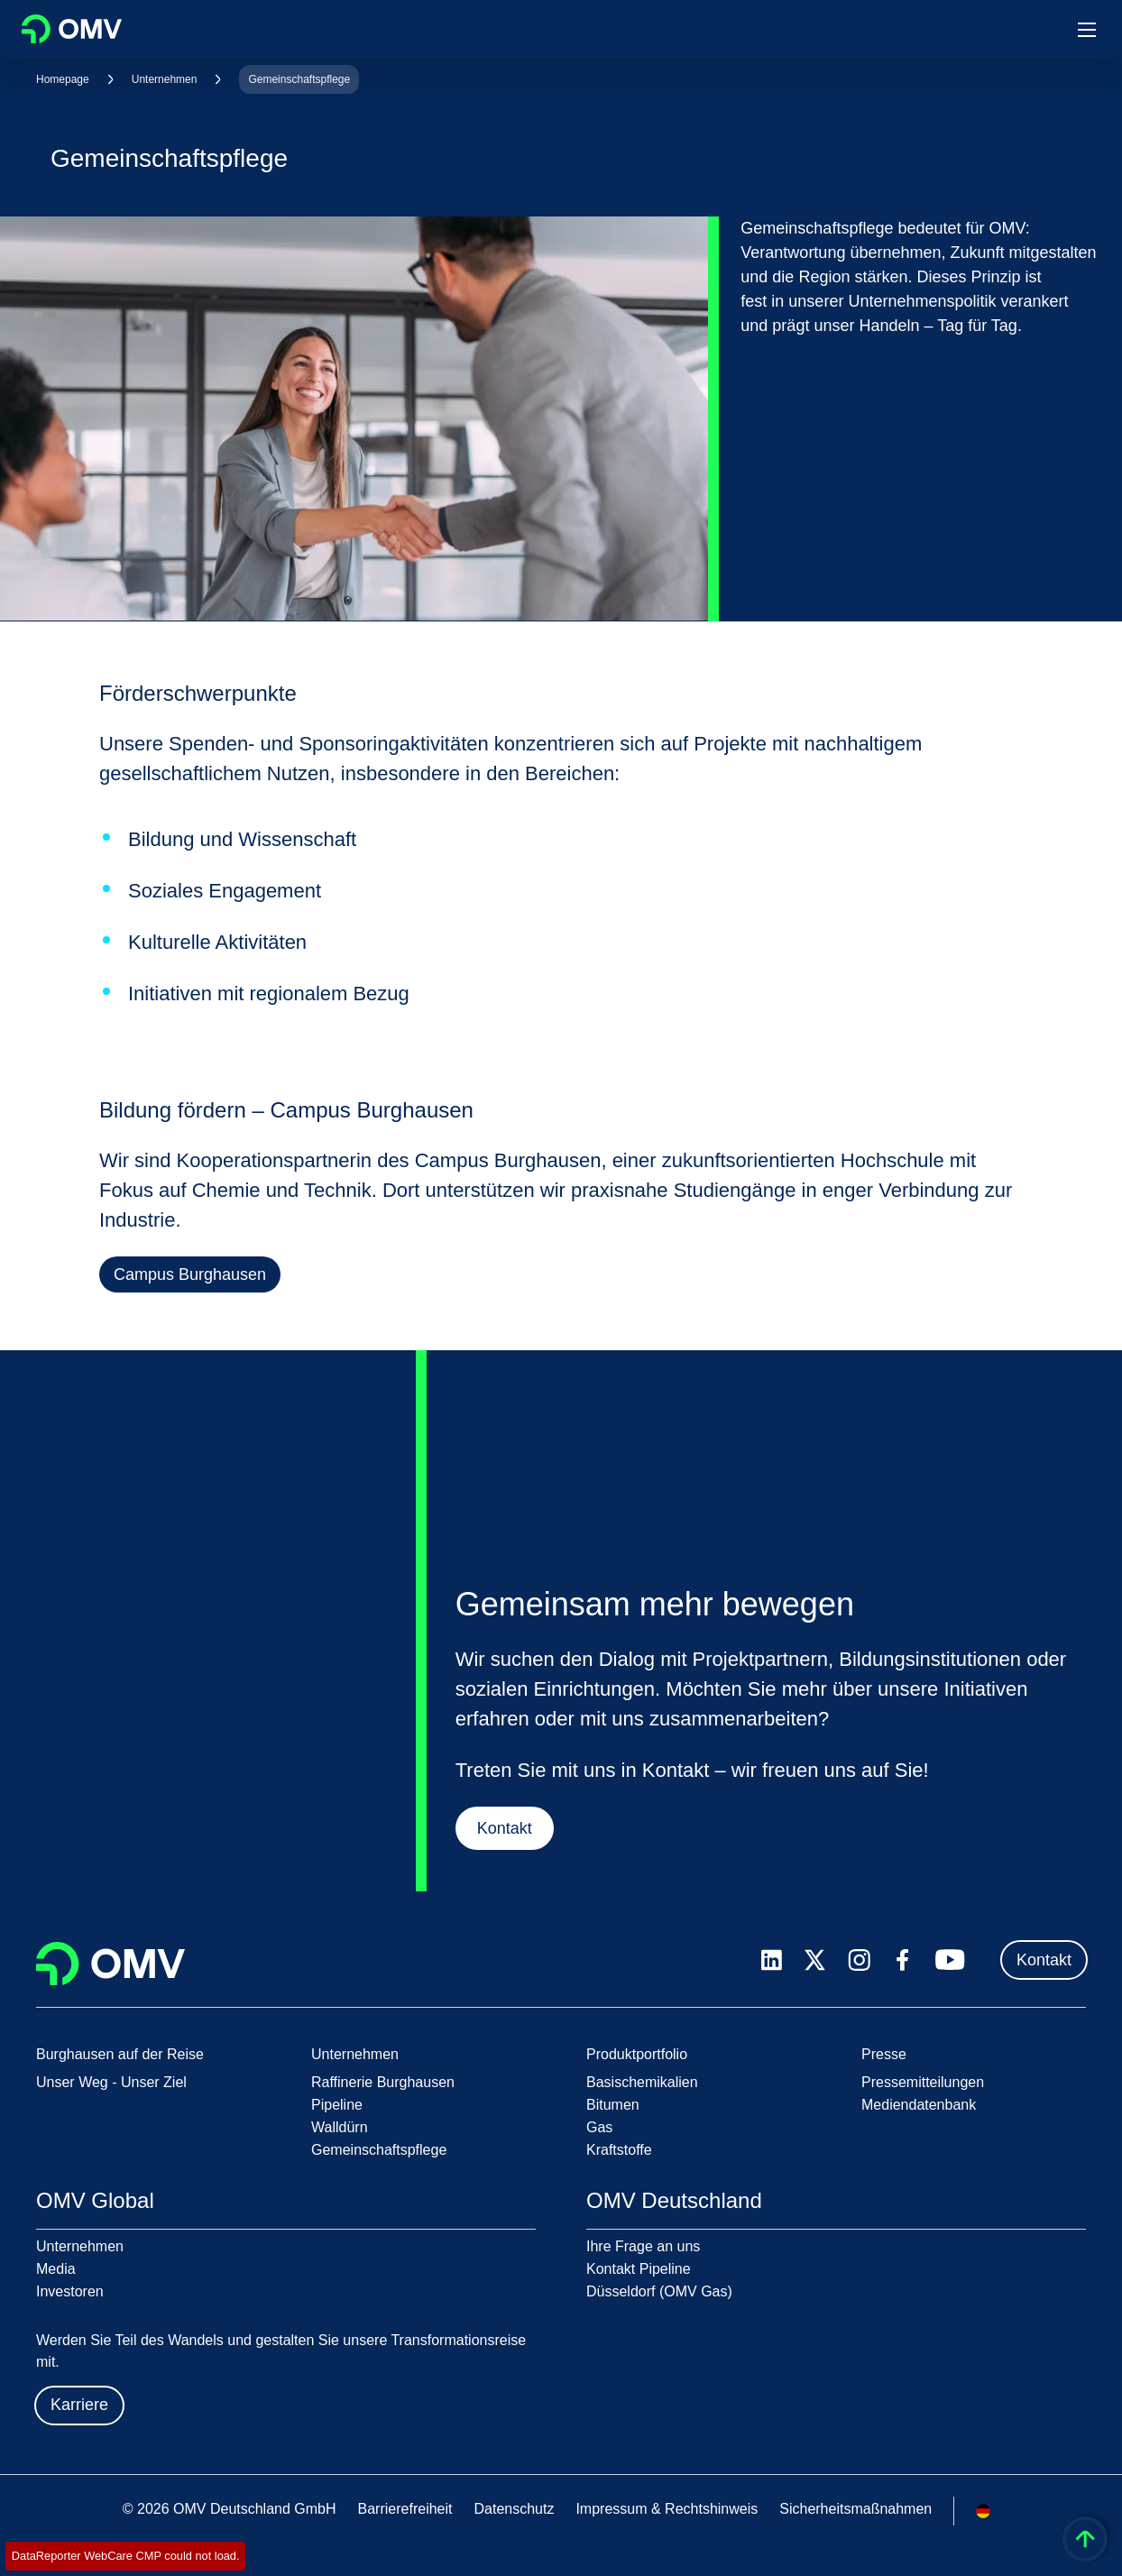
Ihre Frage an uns (643, 2246)
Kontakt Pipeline (638, 2269)
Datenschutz (514, 2508)
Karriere (79, 2405)
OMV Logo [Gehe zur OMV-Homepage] (72, 28)
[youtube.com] (950, 1960)
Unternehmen (165, 79)
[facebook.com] (903, 1960)
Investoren (70, 2291)
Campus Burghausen (190, 1274)
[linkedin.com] (771, 1960)
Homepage (62, 79)
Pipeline (337, 2104)
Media (56, 2269)
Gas (599, 2127)
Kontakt (503, 1831)
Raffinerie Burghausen (383, 2082)
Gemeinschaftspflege (299, 79)
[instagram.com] (859, 1960)
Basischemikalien (642, 2082)
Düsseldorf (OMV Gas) (659, 2291)
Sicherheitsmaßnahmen (855, 2508)
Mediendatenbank (918, 2104)
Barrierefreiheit (405, 2508)
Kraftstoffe (619, 2149)
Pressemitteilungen (922, 2082)
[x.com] (815, 1960)
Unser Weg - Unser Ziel (111, 2082)
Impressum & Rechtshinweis (666, 2508)
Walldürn (339, 2127)
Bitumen (612, 2104)
